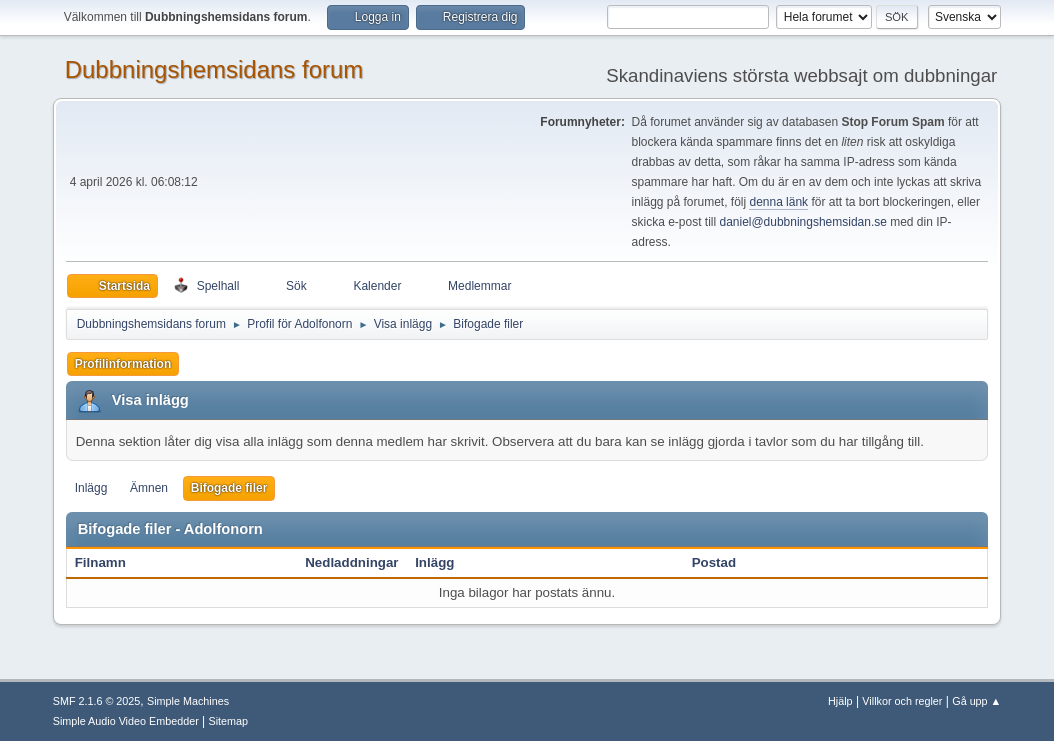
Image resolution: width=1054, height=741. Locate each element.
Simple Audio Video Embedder (126, 721)
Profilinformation (123, 364)
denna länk (778, 202)
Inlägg (91, 488)
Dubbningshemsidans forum (214, 69)
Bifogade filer (229, 488)
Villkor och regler (902, 701)
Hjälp (840, 701)
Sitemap (229, 721)
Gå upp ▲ (976, 701)
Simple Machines (188, 701)
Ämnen (149, 488)
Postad (714, 562)
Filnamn (111, 562)
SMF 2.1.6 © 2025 (97, 701)
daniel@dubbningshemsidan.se (802, 222)
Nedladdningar (351, 562)
